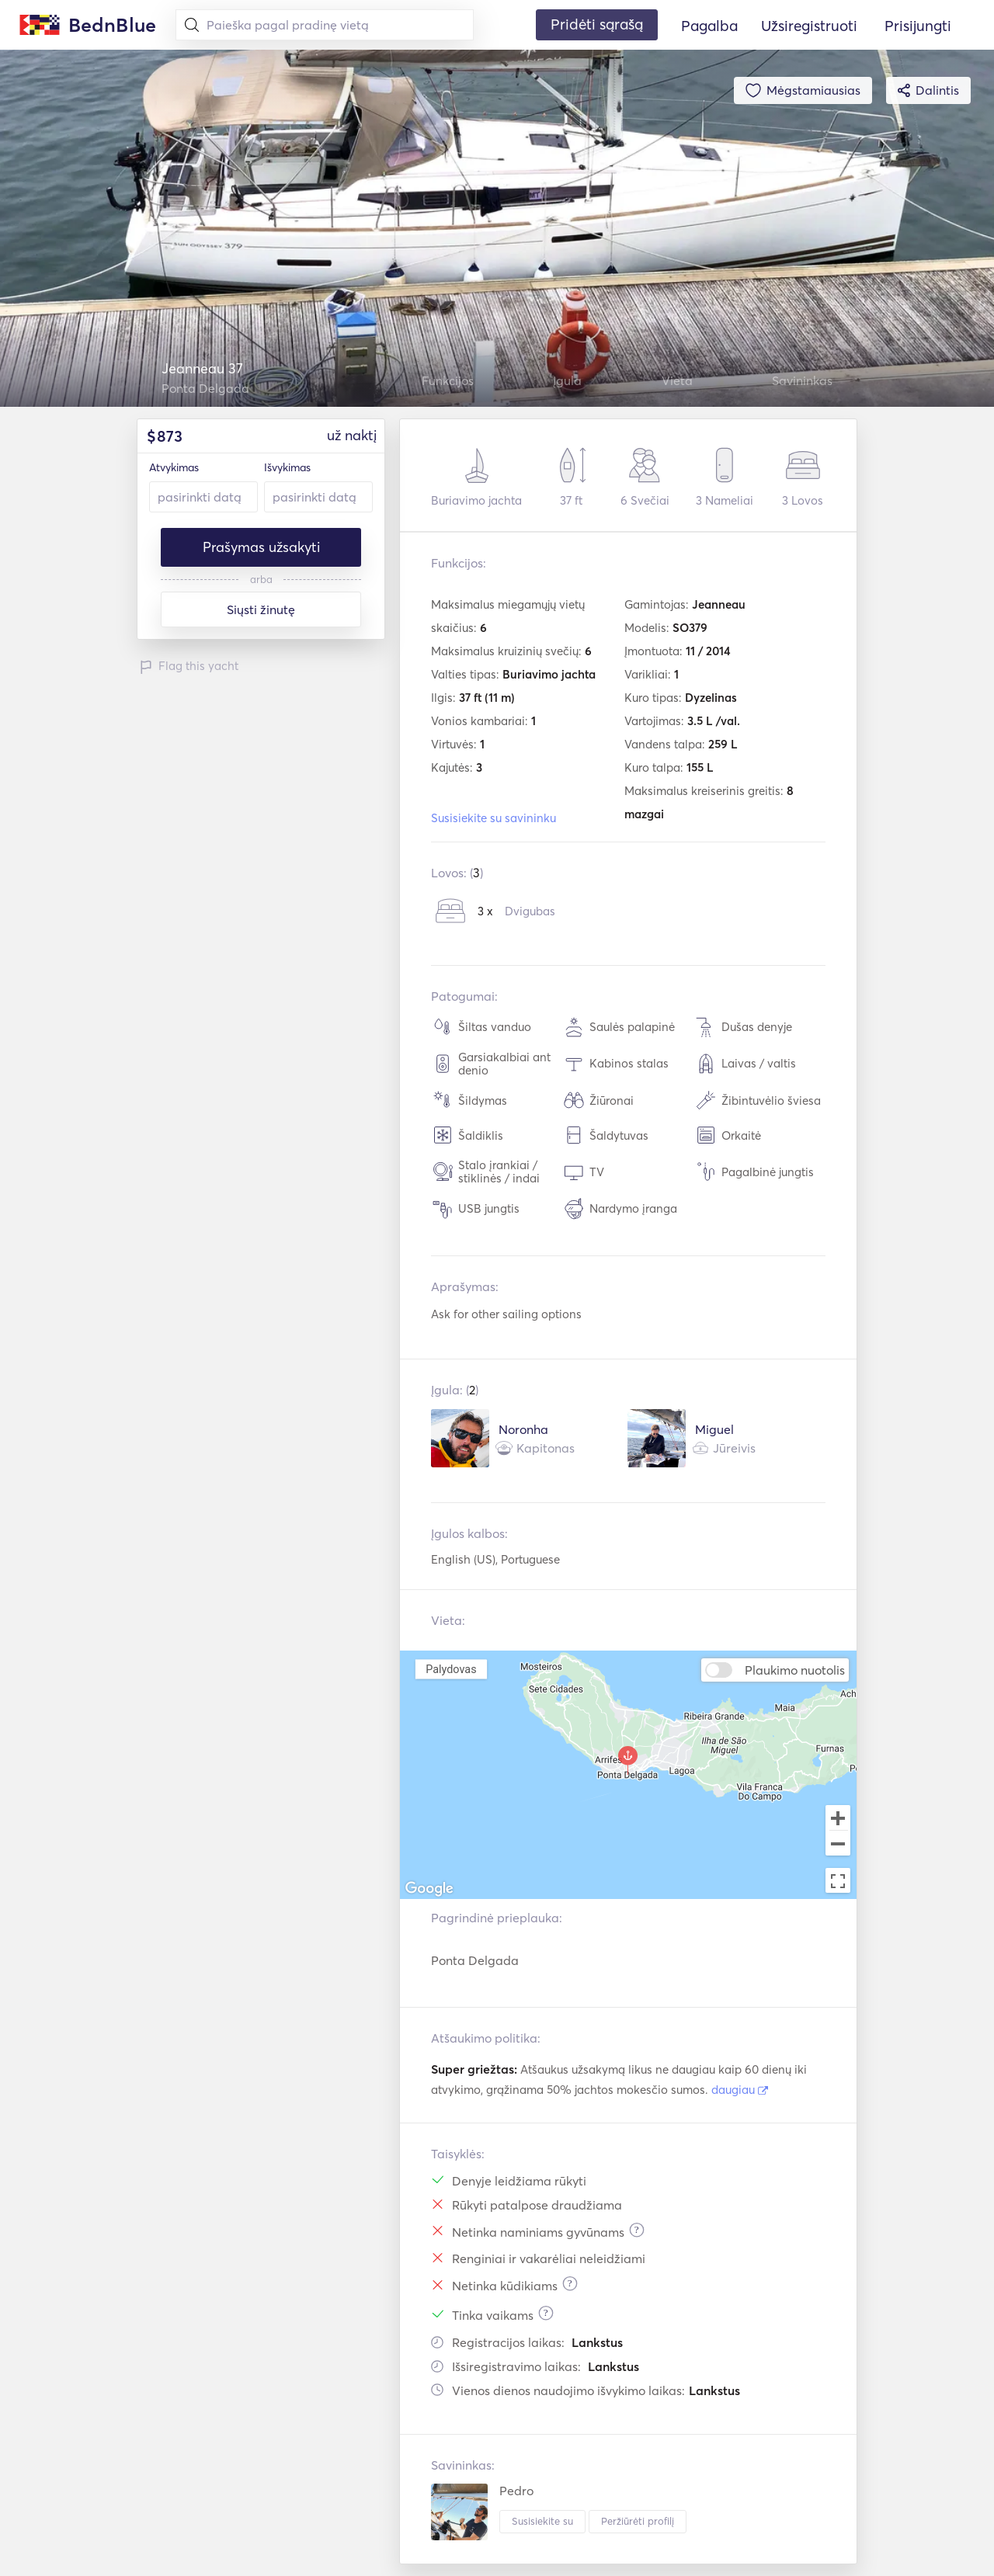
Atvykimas (174, 467)
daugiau (739, 2089)
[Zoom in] (837, 1817)
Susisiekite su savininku (493, 818)
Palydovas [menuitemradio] (451, 1668)
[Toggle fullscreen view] (837, 1880)
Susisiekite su (542, 2521)
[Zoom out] (837, 1844)
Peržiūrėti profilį (637, 2521)
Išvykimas (287, 467)
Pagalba (709, 25)
